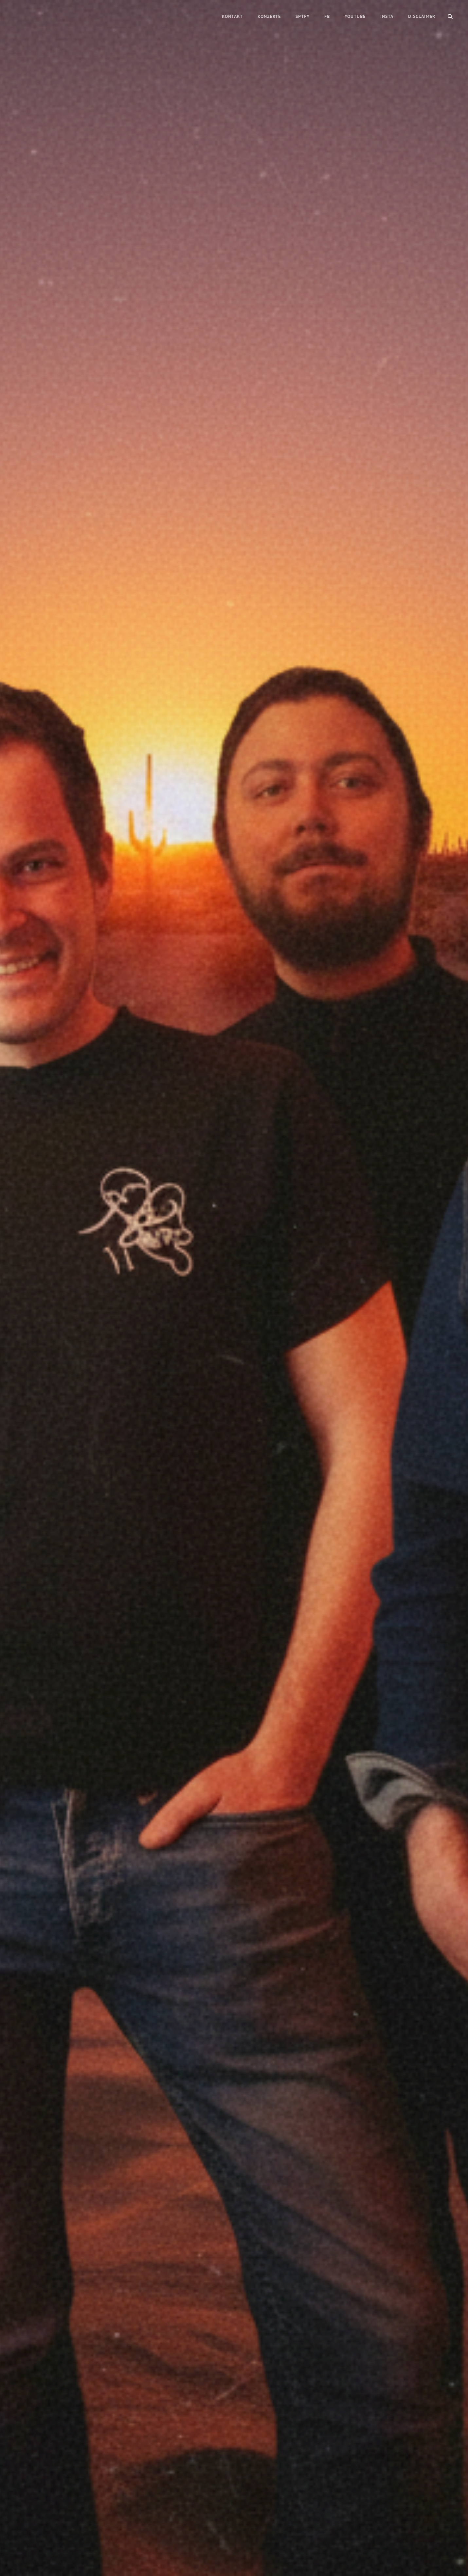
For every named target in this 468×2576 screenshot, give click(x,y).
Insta (386, 16)
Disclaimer (421, 16)
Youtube (355, 16)
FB (327, 16)
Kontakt (232, 16)
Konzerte (269, 16)
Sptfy (303, 16)
